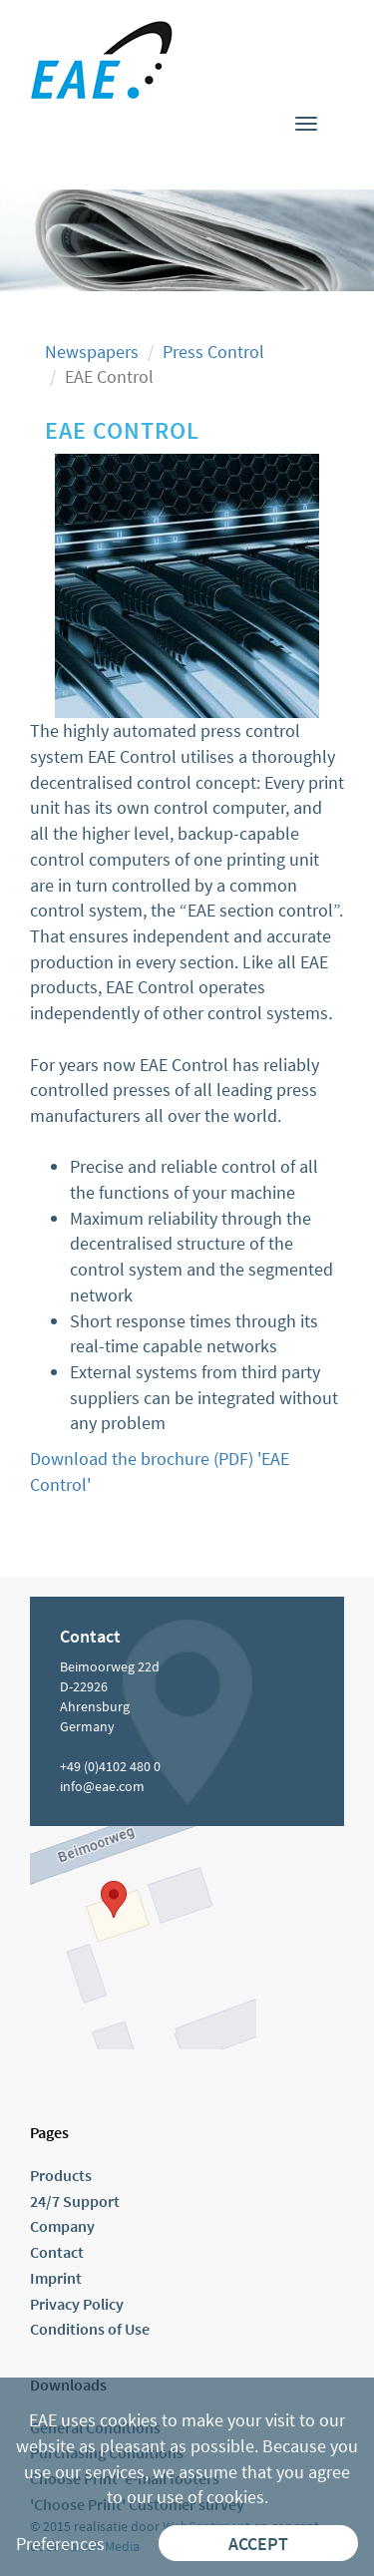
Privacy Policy (77, 2304)
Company (62, 2226)
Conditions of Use (90, 2329)
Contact (57, 2252)
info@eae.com (102, 1786)
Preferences (60, 2543)
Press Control (213, 351)
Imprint (56, 2278)
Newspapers (92, 351)
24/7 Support (75, 2201)
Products (61, 2175)
